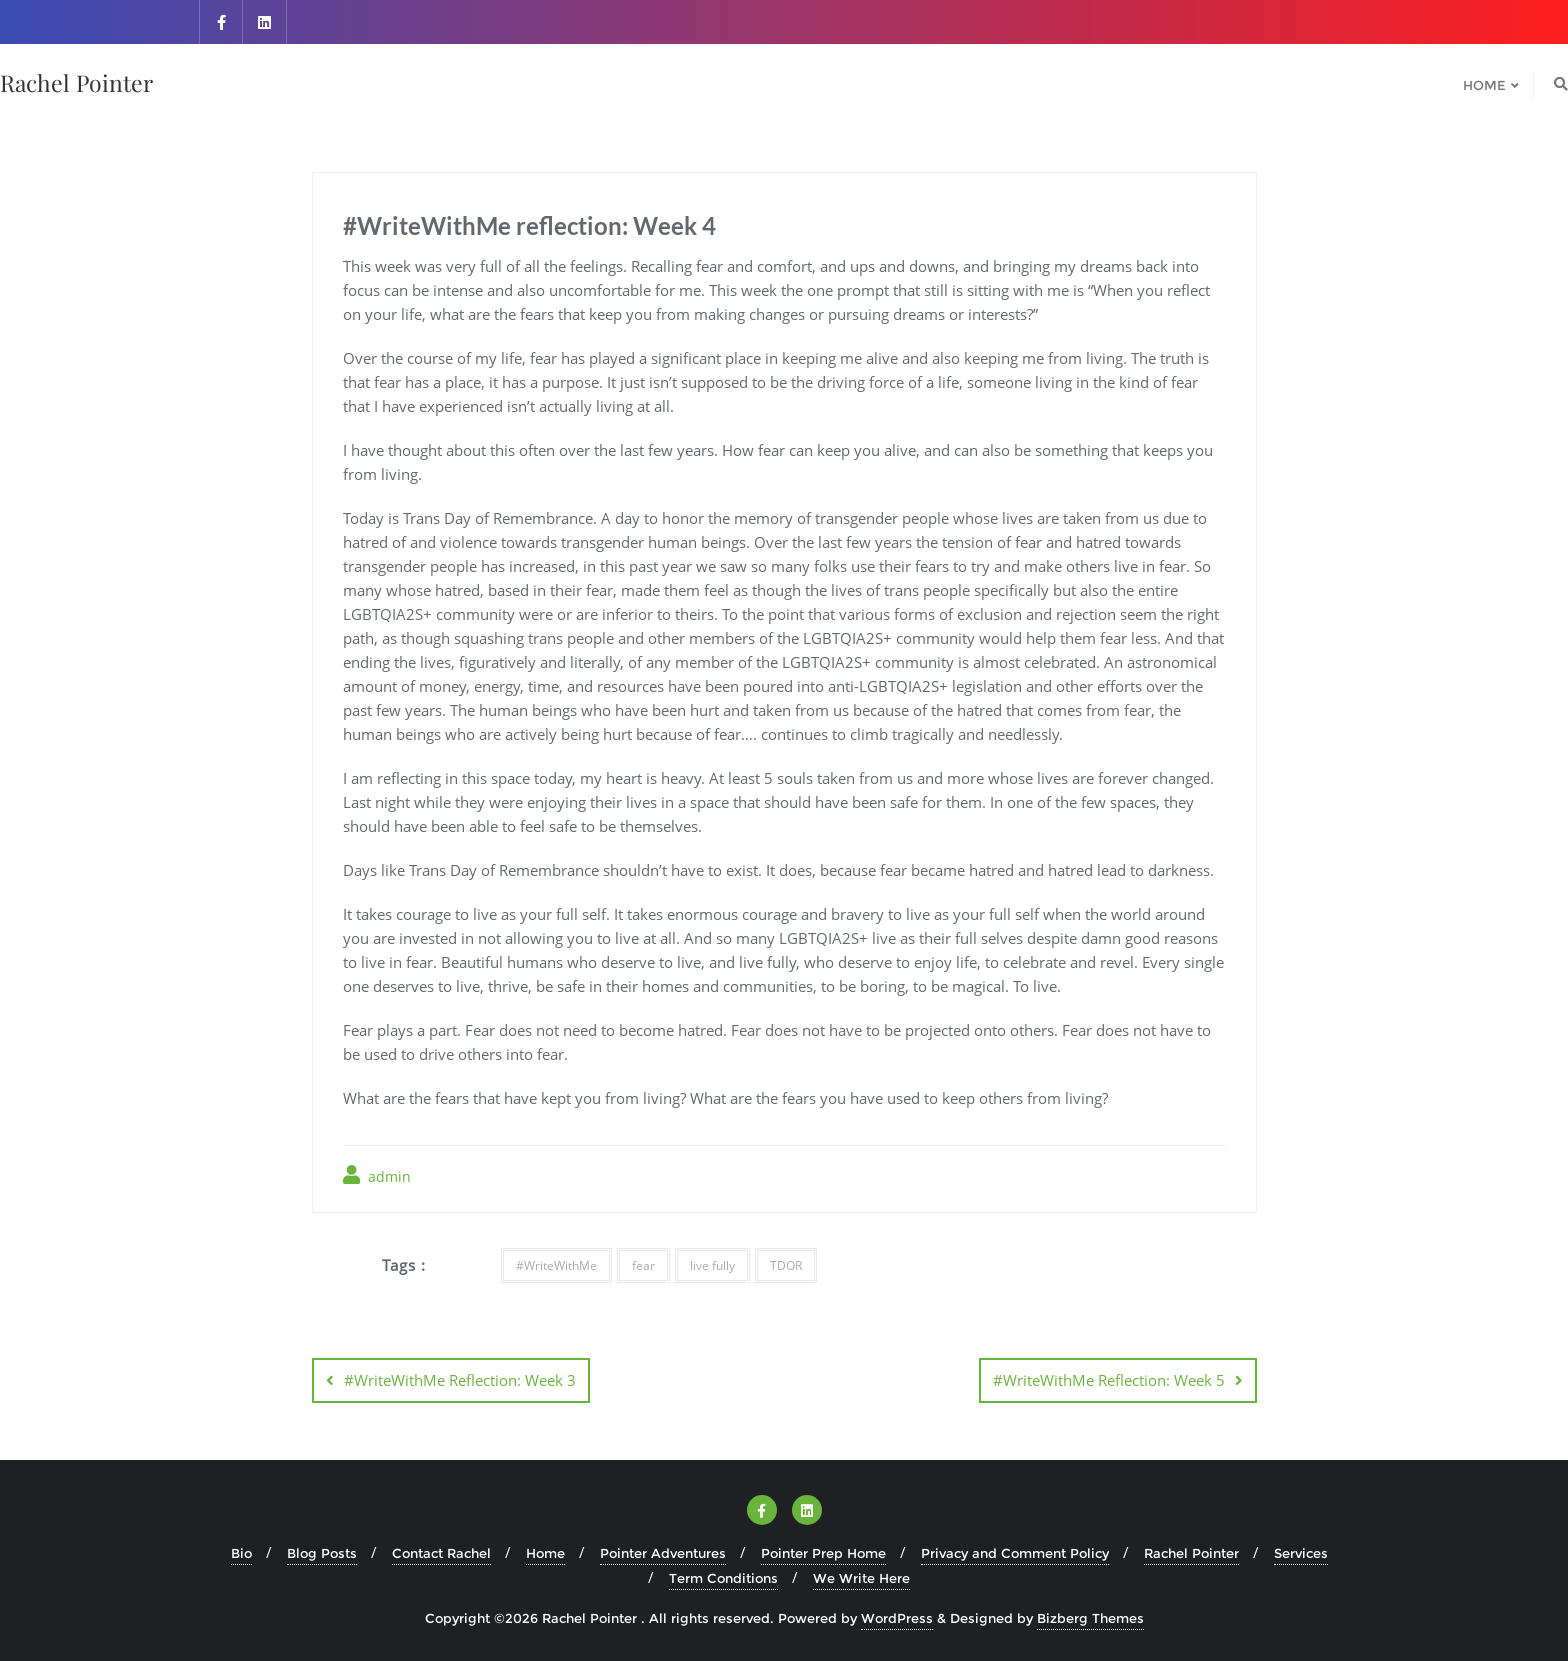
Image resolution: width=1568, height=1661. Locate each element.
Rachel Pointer (1191, 1553)
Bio (241, 1553)
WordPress (897, 1618)
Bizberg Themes (1090, 1618)
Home (545, 1553)
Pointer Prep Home (823, 1553)
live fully (712, 1265)
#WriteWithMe (556, 1265)
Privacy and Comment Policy (1015, 1553)
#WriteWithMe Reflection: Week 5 (1109, 1380)
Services (1301, 1553)
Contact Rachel (441, 1553)
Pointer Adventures (663, 1553)
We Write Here (861, 1578)
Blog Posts (322, 1553)
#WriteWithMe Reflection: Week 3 (460, 1380)
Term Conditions (723, 1578)
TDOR (786, 1265)
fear (643, 1265)
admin (377, 1175)
